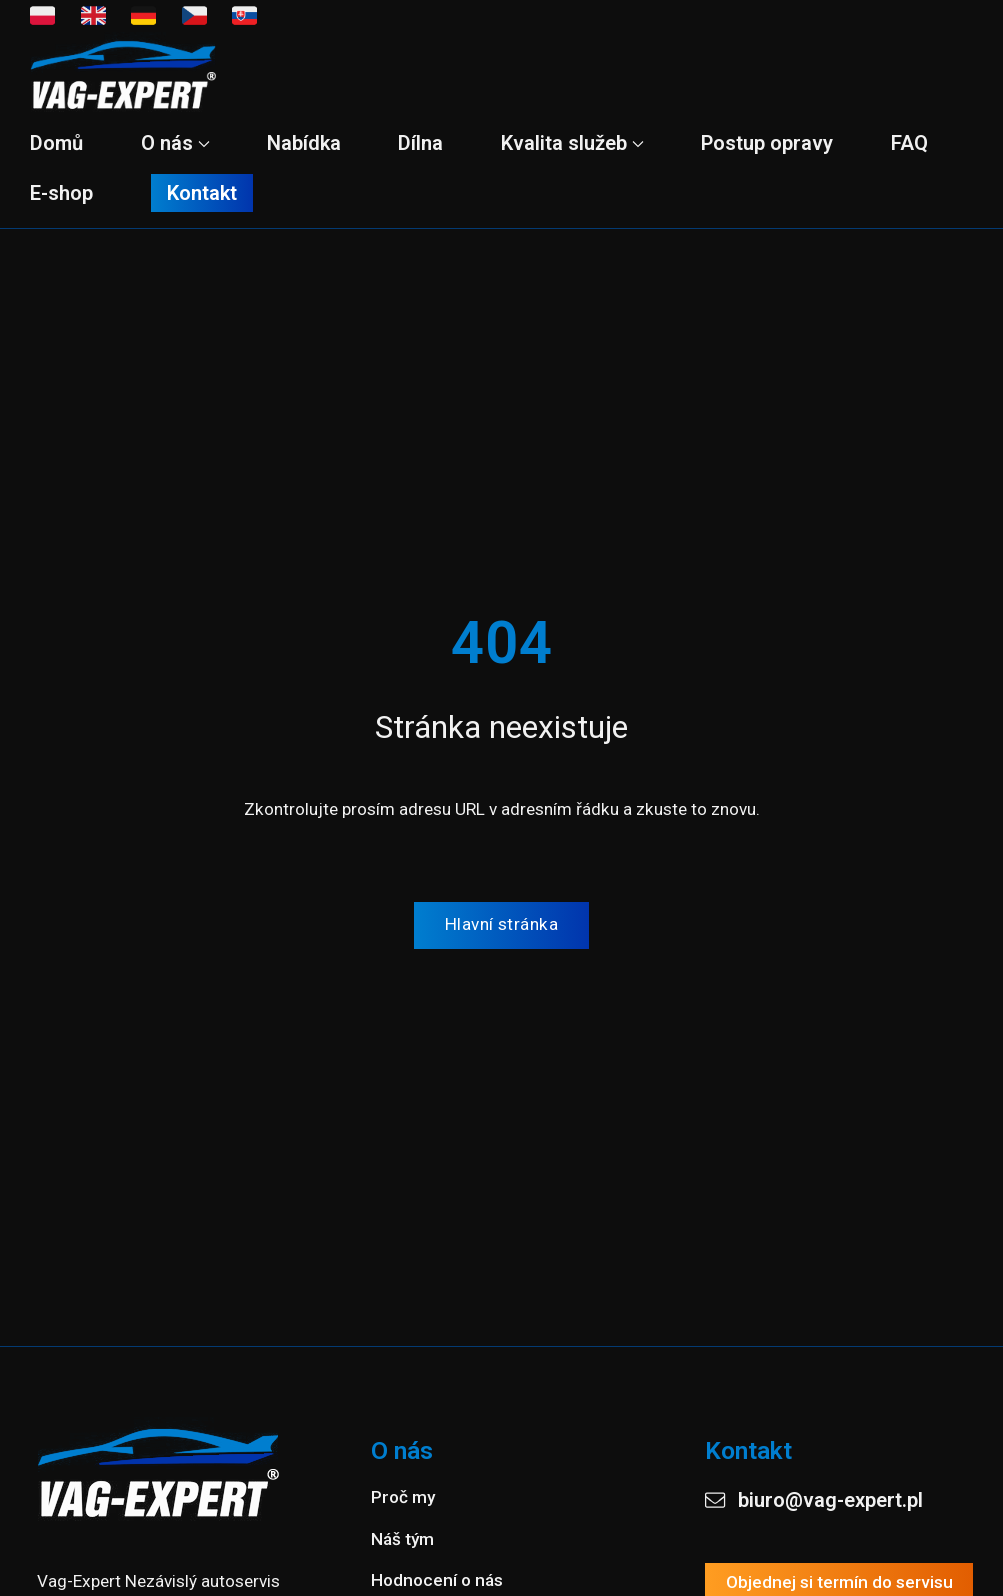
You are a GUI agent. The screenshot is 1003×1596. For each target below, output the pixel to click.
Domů (56, 143)
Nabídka (304, 143)
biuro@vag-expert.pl (813, 1500)
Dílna (420, 143)
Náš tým (402, 1538)
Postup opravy (767, 143)
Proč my (403, 1497)
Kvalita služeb (572, 143)
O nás (175, 143)
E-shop (61, 193)
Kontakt (202, 193)
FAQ (909, 143)
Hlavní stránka (501, 924)
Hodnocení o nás (437, 1580)
